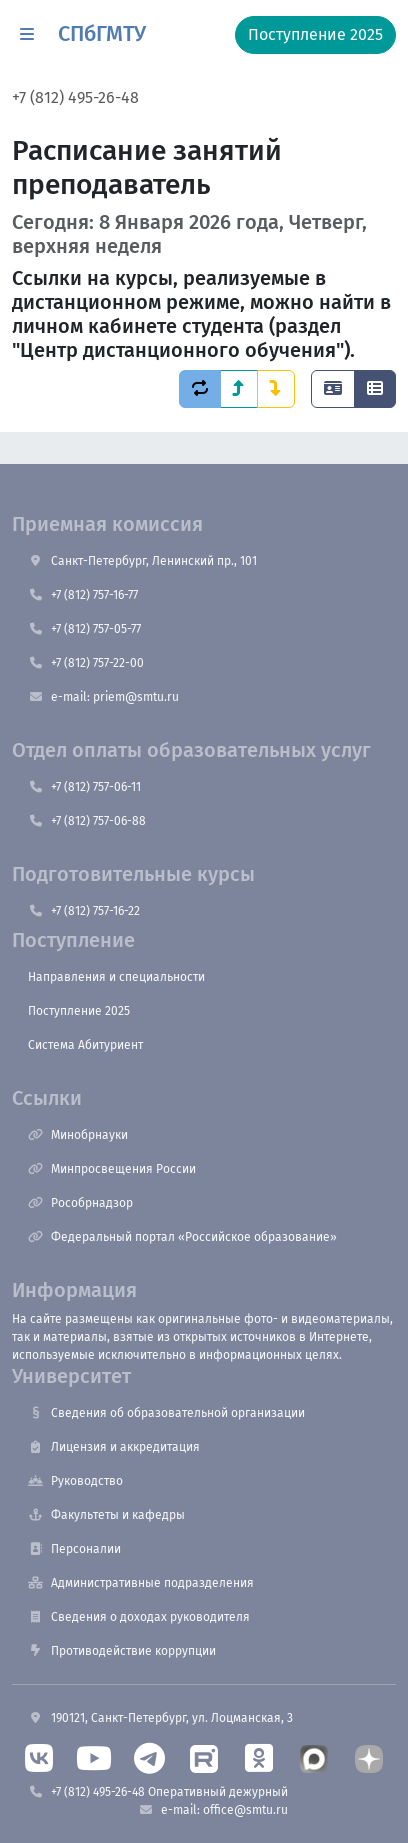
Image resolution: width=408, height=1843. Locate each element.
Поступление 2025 (79, 1011)
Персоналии (74, 1549)
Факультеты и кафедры (106, 1515)
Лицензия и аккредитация (114, 1447)
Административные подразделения (141, 1583)
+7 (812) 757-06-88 (87, 821)
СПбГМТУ (102, 34)
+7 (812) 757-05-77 (84, 629)
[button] (27, 35)
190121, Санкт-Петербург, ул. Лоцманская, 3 (160, 1718)
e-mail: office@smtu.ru (213, 1810)
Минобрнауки (78, 1135)
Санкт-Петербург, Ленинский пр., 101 (142, 561)
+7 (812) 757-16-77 (83, 595)
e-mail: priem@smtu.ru (103, 697)
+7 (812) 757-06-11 (84, 787)
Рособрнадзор (80, 1203)
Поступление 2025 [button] (315, 34)
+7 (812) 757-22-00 (86, 663)
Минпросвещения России (112, 1169)
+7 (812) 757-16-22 (84, 911)
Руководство (75, 1481)
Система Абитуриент (85, 1045)
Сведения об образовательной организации (166, 1413)
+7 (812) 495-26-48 (75, 97)
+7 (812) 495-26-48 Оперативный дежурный (158, 1792)
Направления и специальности (116, 977)
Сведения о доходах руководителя (139, 1617)
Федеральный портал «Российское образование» (182, 1237)
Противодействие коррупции (122, 1651)
